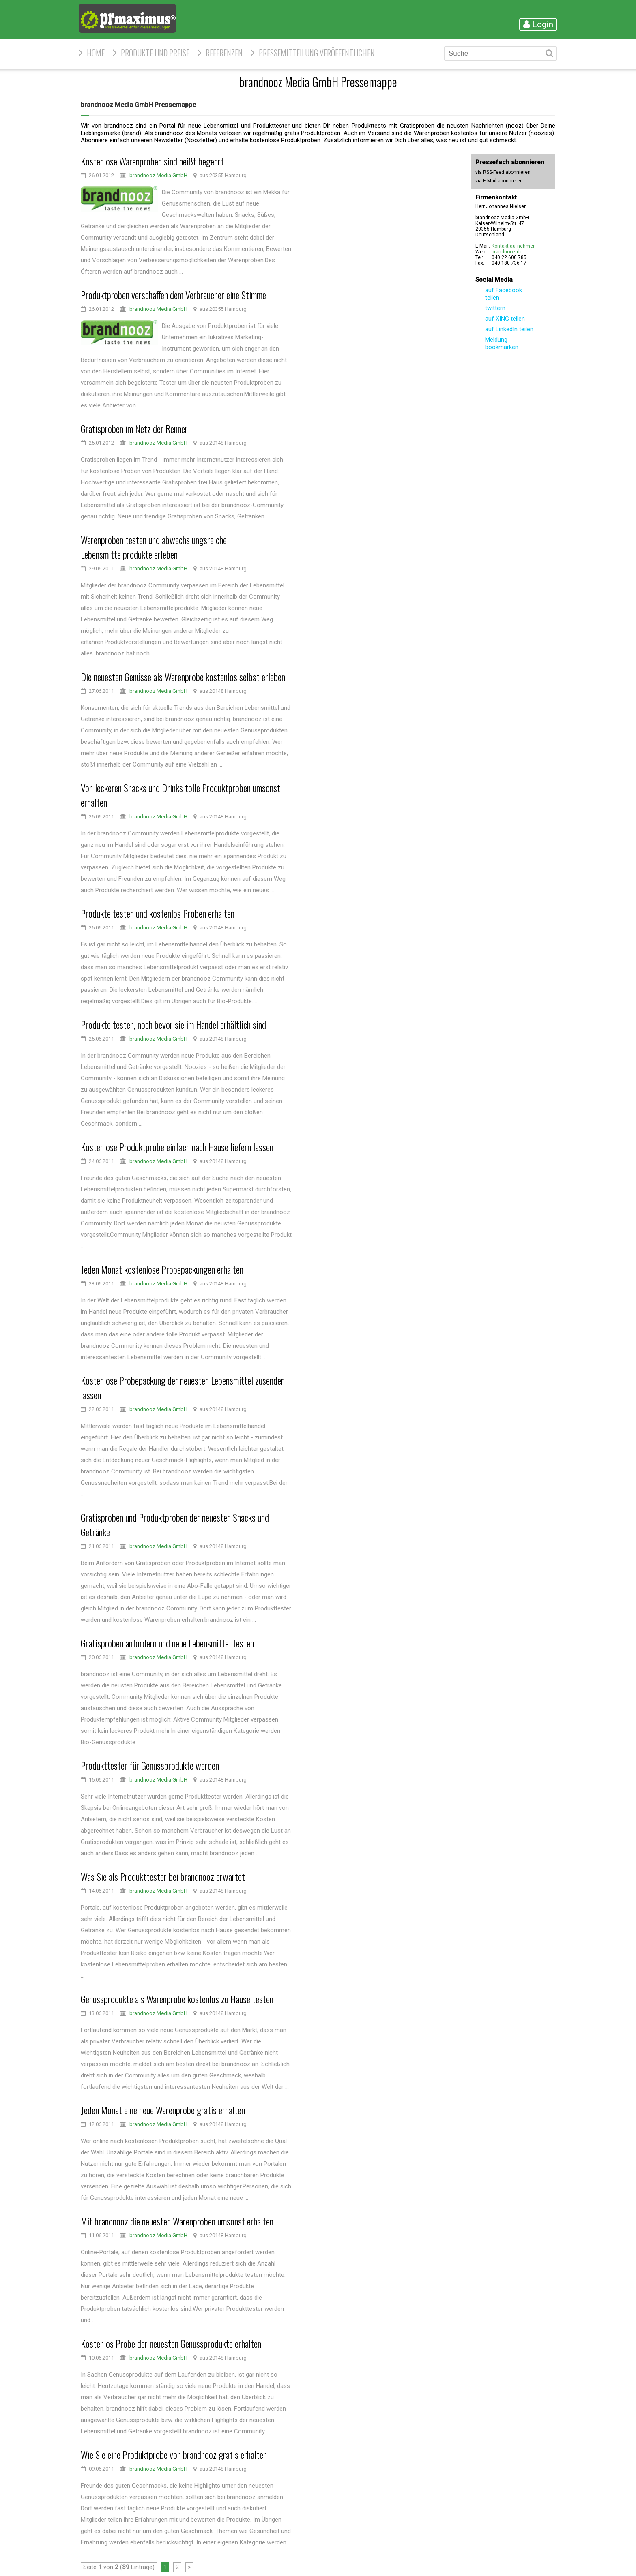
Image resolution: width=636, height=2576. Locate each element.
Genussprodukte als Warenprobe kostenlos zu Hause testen (177, 1998)
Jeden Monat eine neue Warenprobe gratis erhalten (163, 2110)
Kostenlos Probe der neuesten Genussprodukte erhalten (171, 2343)
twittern (495, 308)
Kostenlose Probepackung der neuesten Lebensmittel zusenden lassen (183, 1387)
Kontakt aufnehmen (514, 246)
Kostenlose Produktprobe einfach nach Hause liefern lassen (177, 1146)
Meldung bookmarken (501, 343)
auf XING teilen (505, 318)
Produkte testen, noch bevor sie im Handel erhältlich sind (173, 1024)
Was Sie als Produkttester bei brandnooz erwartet (163, 1876)
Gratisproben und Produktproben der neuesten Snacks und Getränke (175, 1524)
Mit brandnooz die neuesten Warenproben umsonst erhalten (177, 2221)
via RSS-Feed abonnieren (503, 172)
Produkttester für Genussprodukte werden (150, 1765)
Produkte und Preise (155, 53)
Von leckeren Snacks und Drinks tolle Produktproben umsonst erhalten (180, 794)
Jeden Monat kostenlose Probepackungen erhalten (162, 1269)
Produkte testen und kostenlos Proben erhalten (157, 913)
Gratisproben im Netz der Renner (134, 428)
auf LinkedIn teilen (509, 329)
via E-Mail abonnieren (499, 181)
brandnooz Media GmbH (158, 175)
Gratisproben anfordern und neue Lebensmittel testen (167, 1643)
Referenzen (224, 53)
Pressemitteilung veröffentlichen (317, 53)
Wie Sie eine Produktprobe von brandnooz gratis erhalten (174, 2454)
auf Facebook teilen (503, 294)
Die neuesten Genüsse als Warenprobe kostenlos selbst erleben (183, 676)
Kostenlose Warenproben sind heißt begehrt (152, 161)
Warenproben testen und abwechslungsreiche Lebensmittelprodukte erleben (154, 546)
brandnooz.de (507, 252)
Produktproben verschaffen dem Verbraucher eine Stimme (173, 294)
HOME (96, 53)
